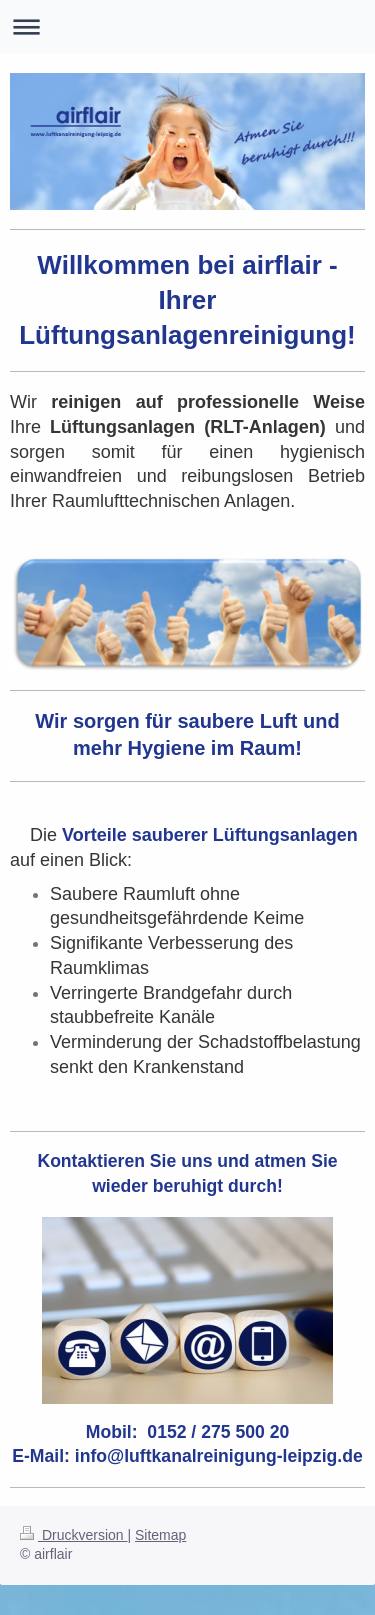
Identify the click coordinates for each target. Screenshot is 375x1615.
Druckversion (73, 1535)
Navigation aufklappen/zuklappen (187, 26)
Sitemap (160, 1535)
